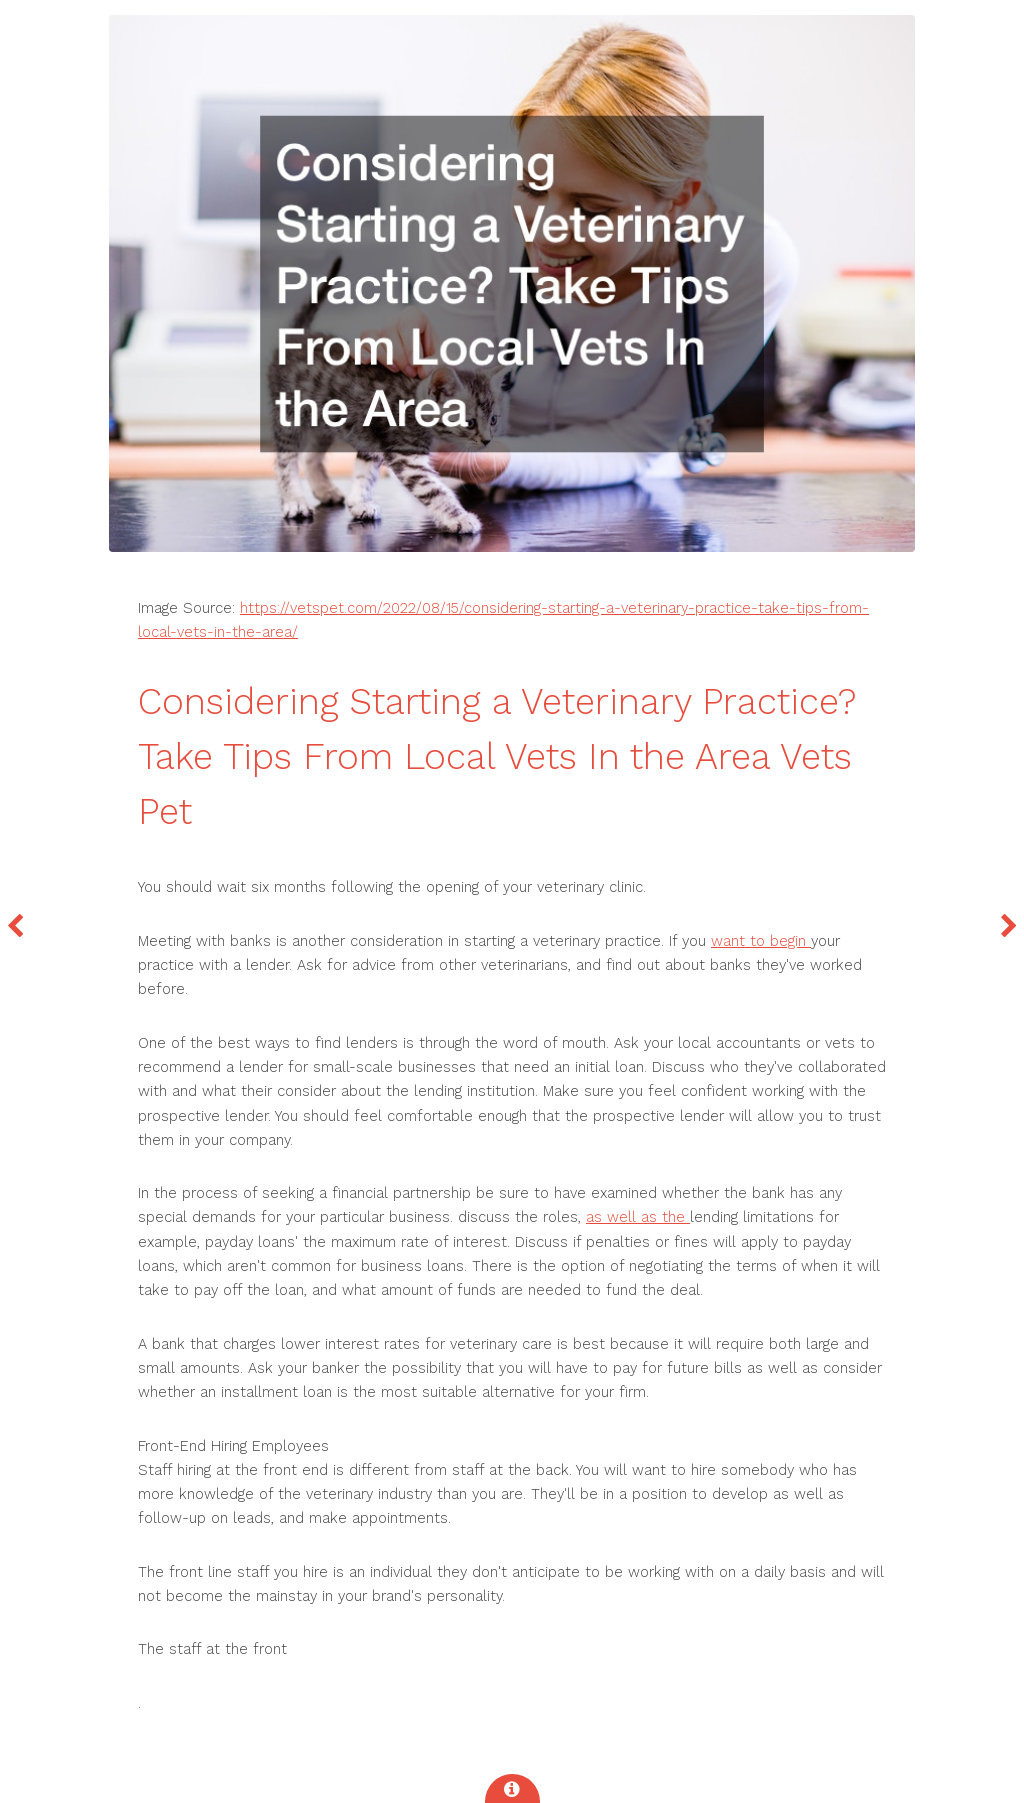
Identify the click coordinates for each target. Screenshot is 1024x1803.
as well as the (638, 1217)
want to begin (761, 941)
